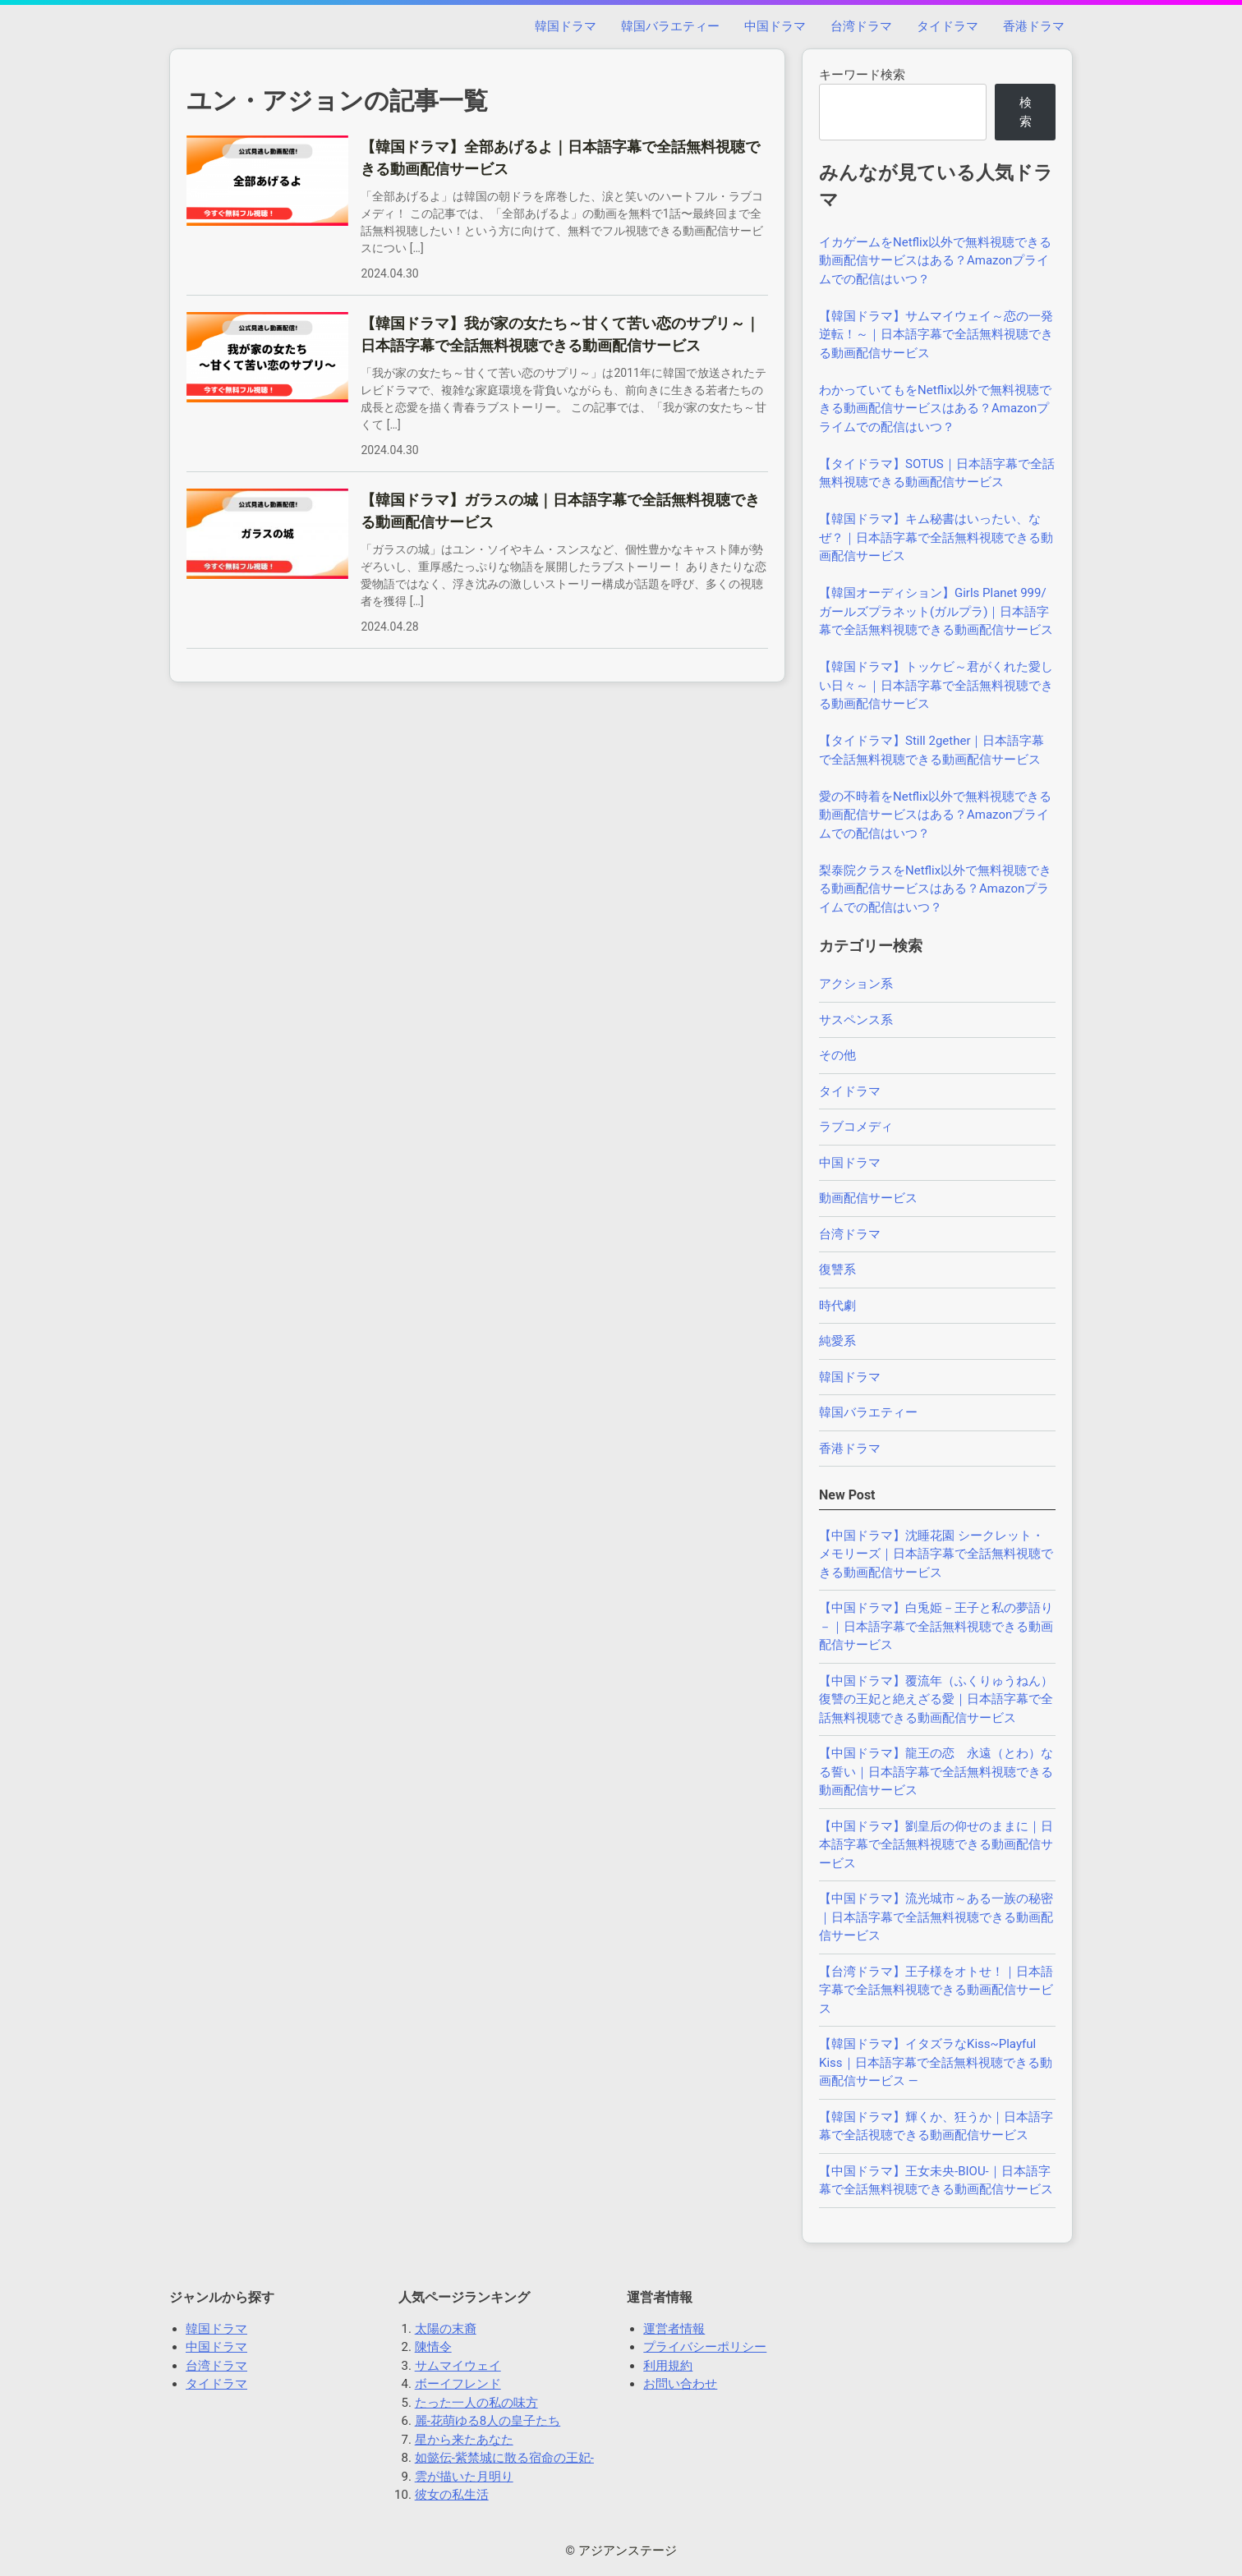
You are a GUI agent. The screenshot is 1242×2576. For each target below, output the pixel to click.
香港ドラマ (1034, 26)
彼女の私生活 (452, 2494)
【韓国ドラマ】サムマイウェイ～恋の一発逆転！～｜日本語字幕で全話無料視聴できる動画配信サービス (936, 334)
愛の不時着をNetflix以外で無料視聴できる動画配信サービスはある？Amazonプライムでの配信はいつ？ (935, 815)
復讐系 (837, 1269)
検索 (1025, 112)
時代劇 (837, 1305)
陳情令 (433, 2347)
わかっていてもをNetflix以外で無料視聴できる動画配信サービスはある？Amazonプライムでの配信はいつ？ (935, 408)
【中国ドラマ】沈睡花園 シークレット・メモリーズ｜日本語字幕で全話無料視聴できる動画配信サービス (936, 1554)
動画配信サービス (868, 1198)
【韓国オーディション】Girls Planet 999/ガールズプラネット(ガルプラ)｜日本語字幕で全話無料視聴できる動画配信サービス (936, 611)
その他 (837, 1055)
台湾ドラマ (861, 26)
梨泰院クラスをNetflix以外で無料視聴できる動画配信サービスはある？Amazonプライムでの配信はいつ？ (935, 889)
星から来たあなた (464, 2439)
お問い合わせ (680, 2383)
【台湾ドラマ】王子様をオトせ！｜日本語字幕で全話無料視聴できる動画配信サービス (936, 1990)
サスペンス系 (856, 1019)
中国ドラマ (775, 26)
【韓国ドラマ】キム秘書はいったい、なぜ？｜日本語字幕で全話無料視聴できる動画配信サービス (936, 537)
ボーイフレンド (458, 2383)
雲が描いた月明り (464, 2476)
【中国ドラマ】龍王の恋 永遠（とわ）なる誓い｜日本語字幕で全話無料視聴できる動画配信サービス (936, 1772)
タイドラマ (947, 26)
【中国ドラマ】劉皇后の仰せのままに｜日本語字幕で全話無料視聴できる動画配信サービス (936, 1845)
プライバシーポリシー (704, 2347)
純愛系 (837, 1341)
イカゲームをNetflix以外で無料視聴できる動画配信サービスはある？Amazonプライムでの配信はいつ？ (935, 261)
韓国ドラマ (565, 26)
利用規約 (667, 2365)
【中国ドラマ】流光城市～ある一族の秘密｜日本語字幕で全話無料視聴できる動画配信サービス (936, 1917)
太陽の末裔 (445, 2328)
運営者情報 (674, 2328)
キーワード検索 (862, 74)
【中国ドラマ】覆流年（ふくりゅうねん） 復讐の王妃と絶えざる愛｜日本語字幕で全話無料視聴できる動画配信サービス (942, 1699)
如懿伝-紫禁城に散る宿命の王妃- (504, 2457)
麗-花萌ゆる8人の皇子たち (488, 2420)
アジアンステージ (627, 2550)
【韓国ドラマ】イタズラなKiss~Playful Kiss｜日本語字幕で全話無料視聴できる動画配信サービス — (935, 2062)
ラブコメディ (856, 1126)
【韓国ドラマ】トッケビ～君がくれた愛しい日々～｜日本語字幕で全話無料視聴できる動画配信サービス (936, 685)
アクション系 (856, 983)
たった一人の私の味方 (476, 2402)
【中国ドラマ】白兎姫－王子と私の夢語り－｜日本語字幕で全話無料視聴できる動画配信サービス (936, 1626)
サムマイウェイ (458, 2365)
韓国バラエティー (670, 26)
